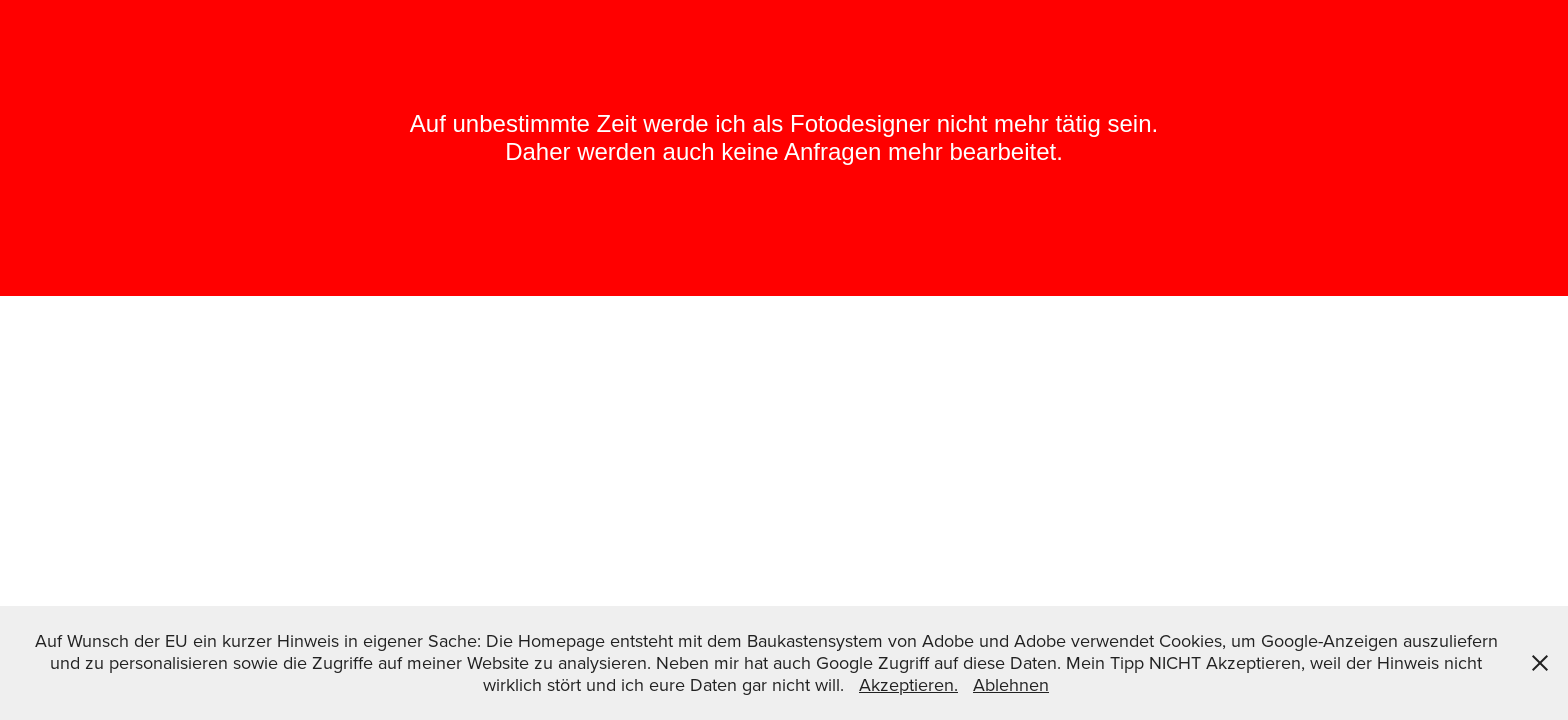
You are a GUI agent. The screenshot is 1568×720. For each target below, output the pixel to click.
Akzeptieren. (908, 684)
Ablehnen (1011, 684)
